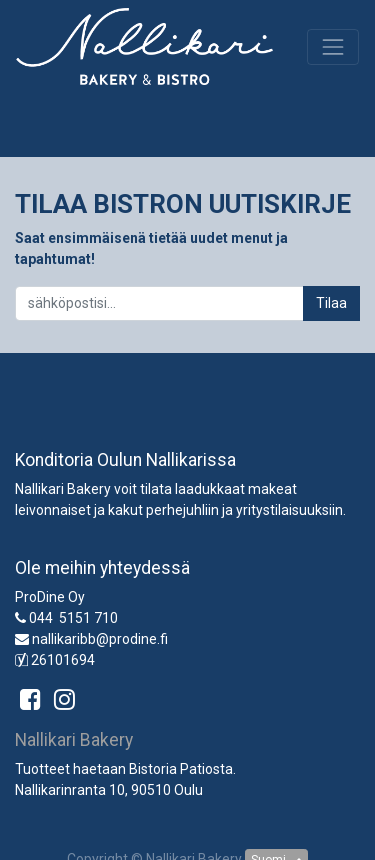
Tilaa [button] (331, 303)
